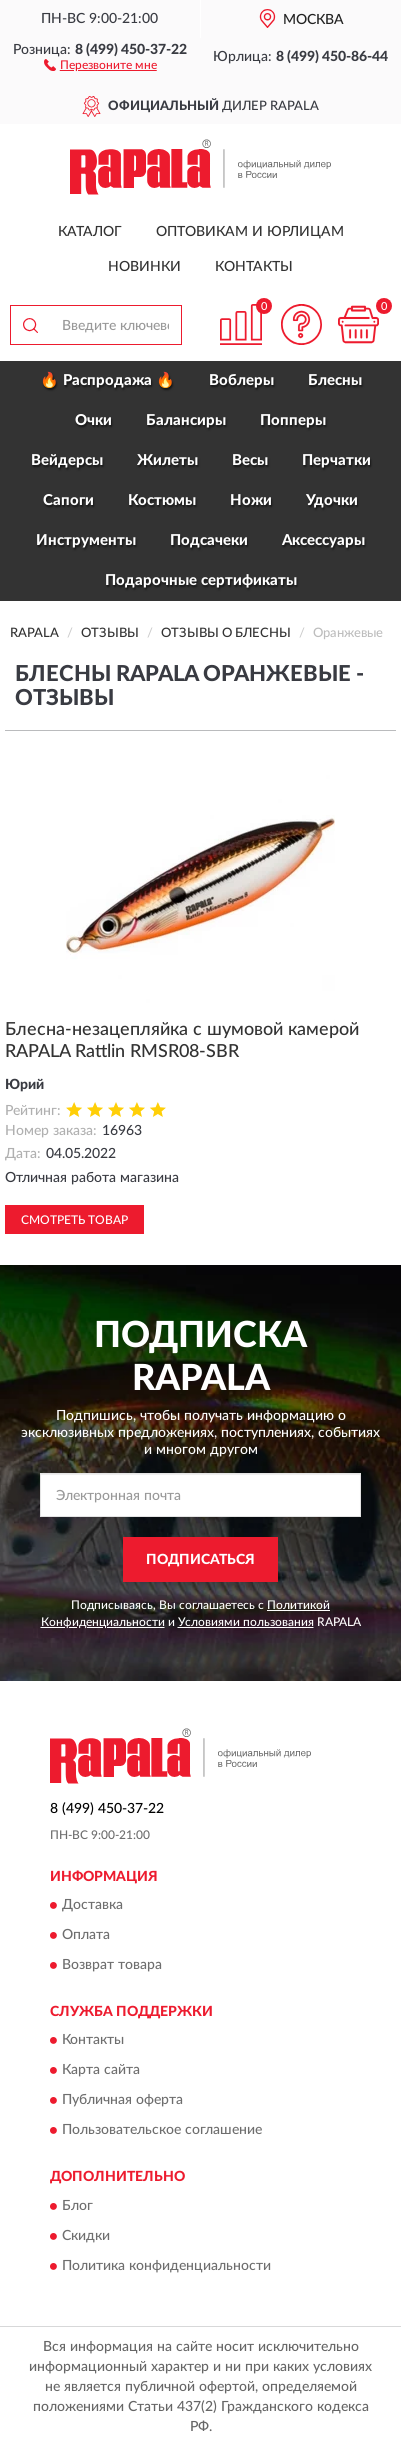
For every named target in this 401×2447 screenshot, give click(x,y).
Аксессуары (323, 540)
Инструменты (86, 540)
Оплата (86, 1935)
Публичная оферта (122, 2101)
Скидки (86, 2236)
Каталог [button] (90, 232)
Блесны (335, 380)
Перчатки (336, 460)
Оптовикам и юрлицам (250, 232)
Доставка (92, 1905)
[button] (100, 64)
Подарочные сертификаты (201, 580)
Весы (250, 460)
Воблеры (241, 380)
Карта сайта (101, 2071)
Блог (77, 2206)
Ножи (251, 500)
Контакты (254, 267)
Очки (93, 420)
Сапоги (68, 500)
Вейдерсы (67, 460)
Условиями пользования (246, 1622)
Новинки (144, 267)
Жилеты (167, 460)
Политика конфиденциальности (166, 2266)
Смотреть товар (74, 1220)
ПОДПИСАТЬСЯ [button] (200, 1560)
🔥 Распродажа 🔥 (107, 380)
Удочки (332, 500)
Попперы (293, 420)
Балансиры (186, 420)
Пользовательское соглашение (162, 2131)
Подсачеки (209, 540)
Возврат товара (112, 1965)
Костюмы (162, 500)
